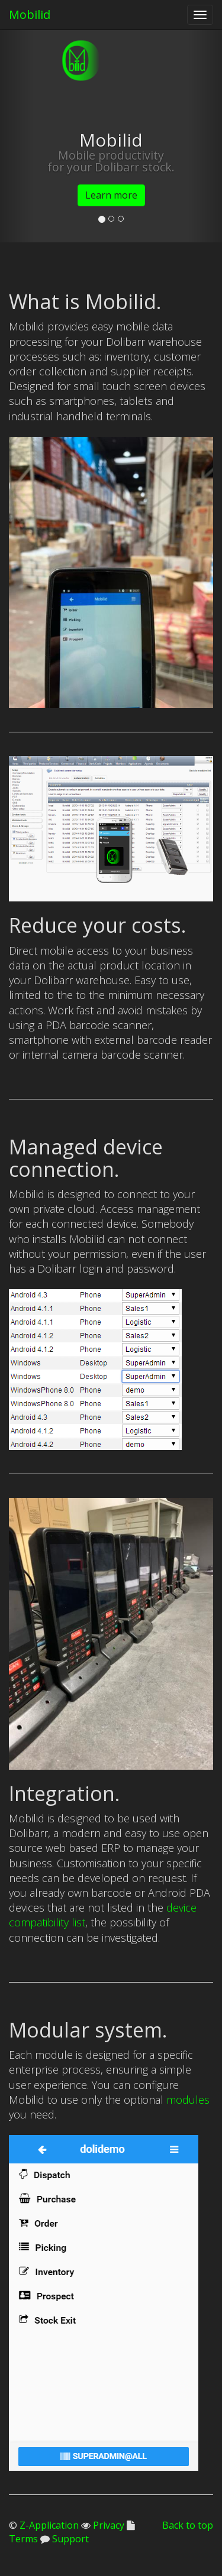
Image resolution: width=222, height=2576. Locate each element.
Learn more (111, 195)
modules (188, 2099)
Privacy (107, 2525)
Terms (23, 2538)
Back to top (187, 2525)
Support (69, 2538)
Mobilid (29, 14)
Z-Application (49, 2525)
